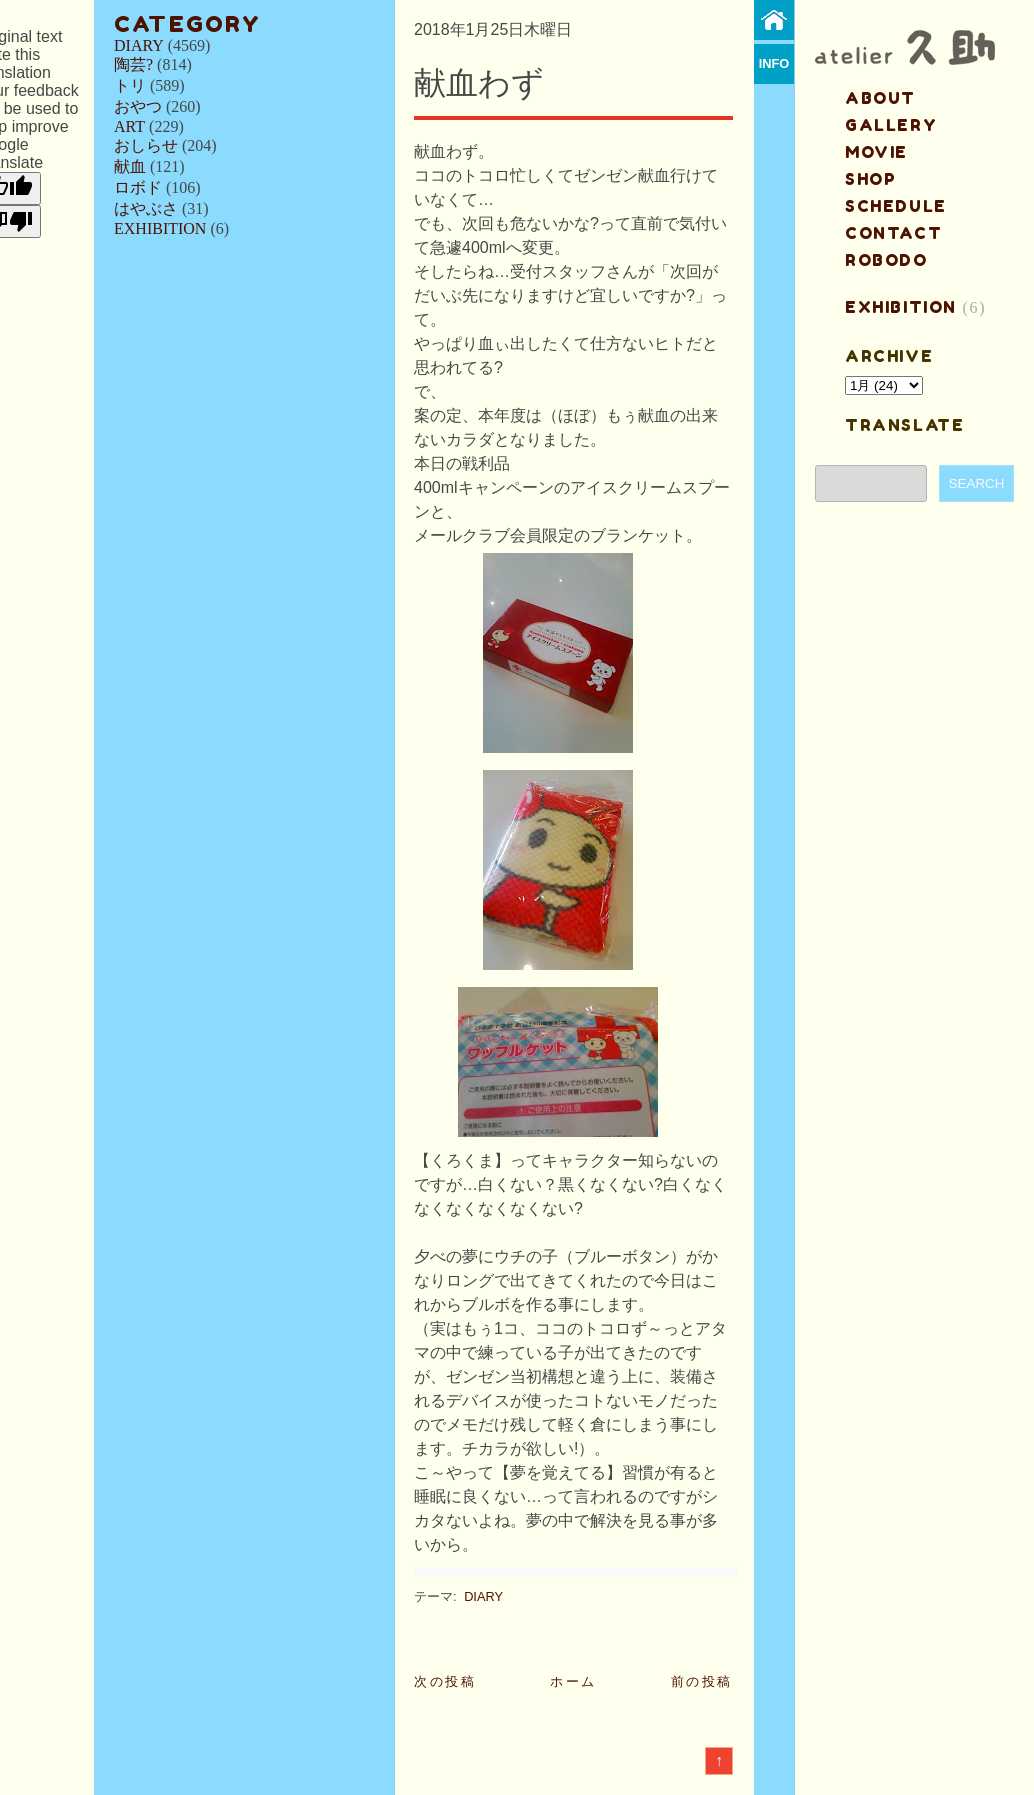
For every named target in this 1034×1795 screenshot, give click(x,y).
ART (129, 126)
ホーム (573, 1681)
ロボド (138, 187)
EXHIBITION (160, 228)
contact (893, 233)
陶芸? (133, 64)
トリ (130, 85)
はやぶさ (146, 208)
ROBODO (886, 260)
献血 (130, 166)
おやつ (138, 106)
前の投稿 (702, 1681)
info (774, 63)
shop (870, 179)
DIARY (139, 45)
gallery (891, 125)
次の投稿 (445, 1681)
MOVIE (876, 152)
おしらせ (146, 145)
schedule (896, 206)
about (880, 98)
